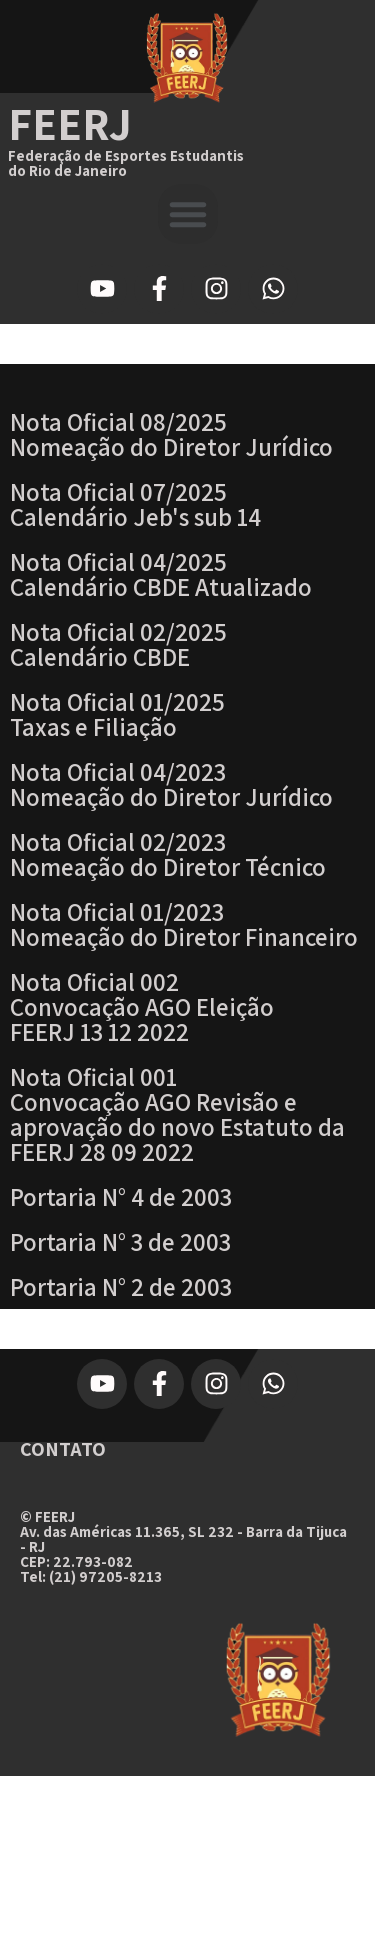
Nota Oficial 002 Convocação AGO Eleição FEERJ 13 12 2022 (142, 1006)
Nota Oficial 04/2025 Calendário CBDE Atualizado (161, 574)
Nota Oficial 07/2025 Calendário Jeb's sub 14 (135, 504)
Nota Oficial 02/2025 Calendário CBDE (118, 644)
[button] (188, 214)
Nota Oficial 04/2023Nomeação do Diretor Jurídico (171, 784)
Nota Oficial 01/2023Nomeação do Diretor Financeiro (184, 924)
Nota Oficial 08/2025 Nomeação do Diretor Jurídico (171, 434)
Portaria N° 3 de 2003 (120, 1241)
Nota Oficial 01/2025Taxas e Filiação (117, 714)
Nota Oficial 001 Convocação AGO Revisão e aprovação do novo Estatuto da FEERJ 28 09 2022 (177, 1114)
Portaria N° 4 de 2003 (121, 1196)
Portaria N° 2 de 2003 (121, 1286)
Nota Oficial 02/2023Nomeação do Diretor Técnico (168, 854)
